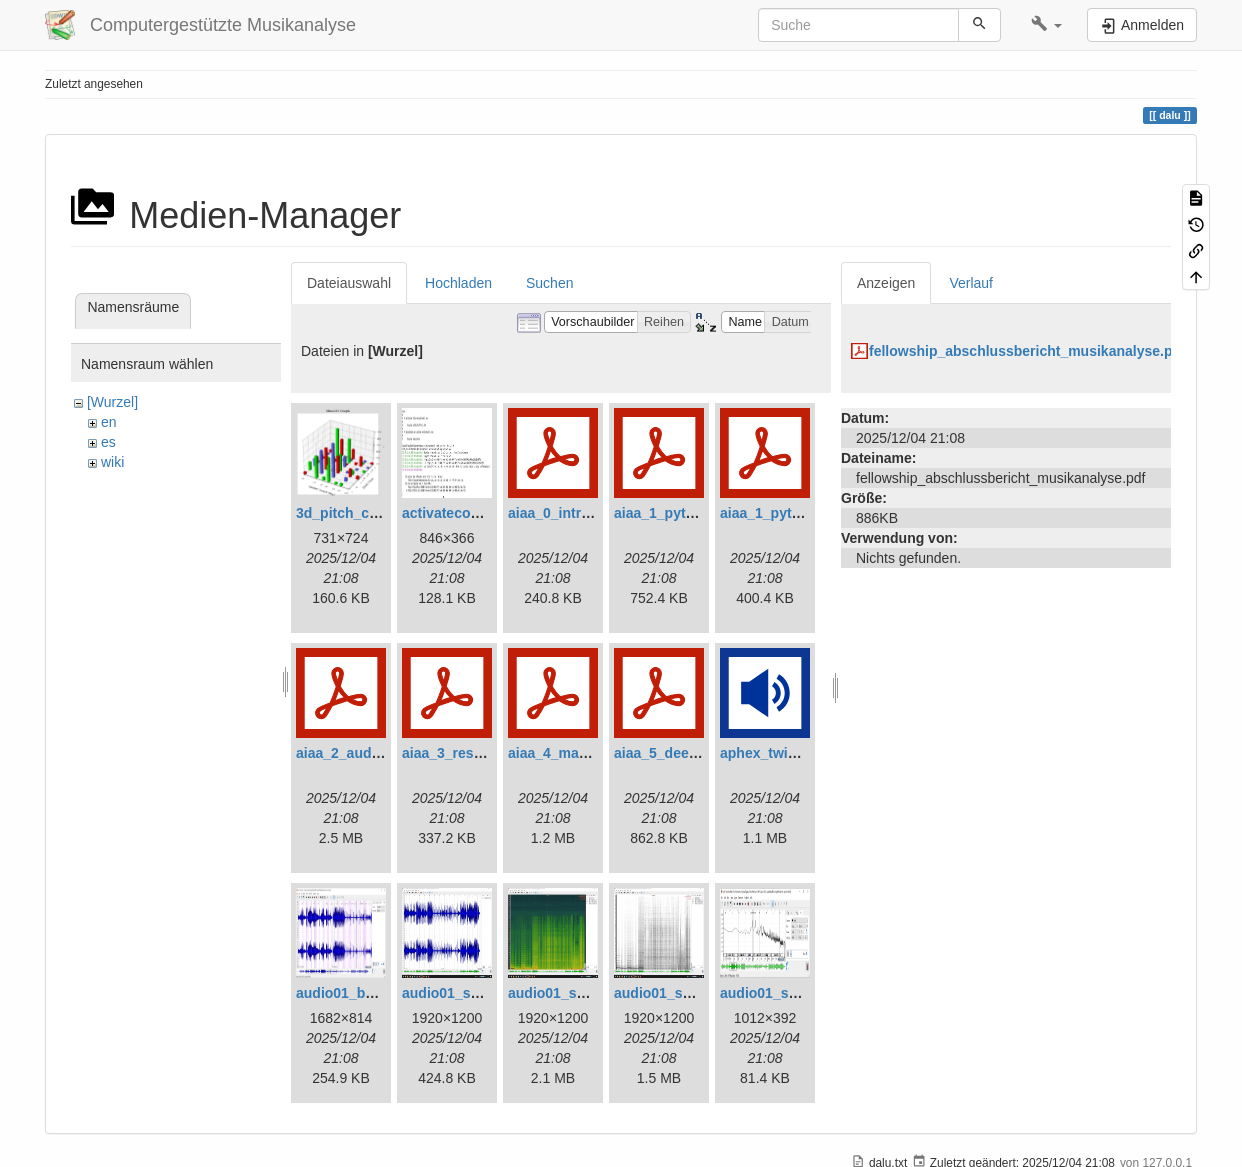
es (108, 442)
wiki (112, 462)
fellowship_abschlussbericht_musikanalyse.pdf (1027, 351)
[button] (1046, 25)
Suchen (549, 283)
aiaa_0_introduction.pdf (587, 513)
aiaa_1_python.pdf (675, 513)
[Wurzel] (112, 402)
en (109, 422)
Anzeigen (886, 283)
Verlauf (971, 283)
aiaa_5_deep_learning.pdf (699, 753)
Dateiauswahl (349, 283)
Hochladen (458, 283)
